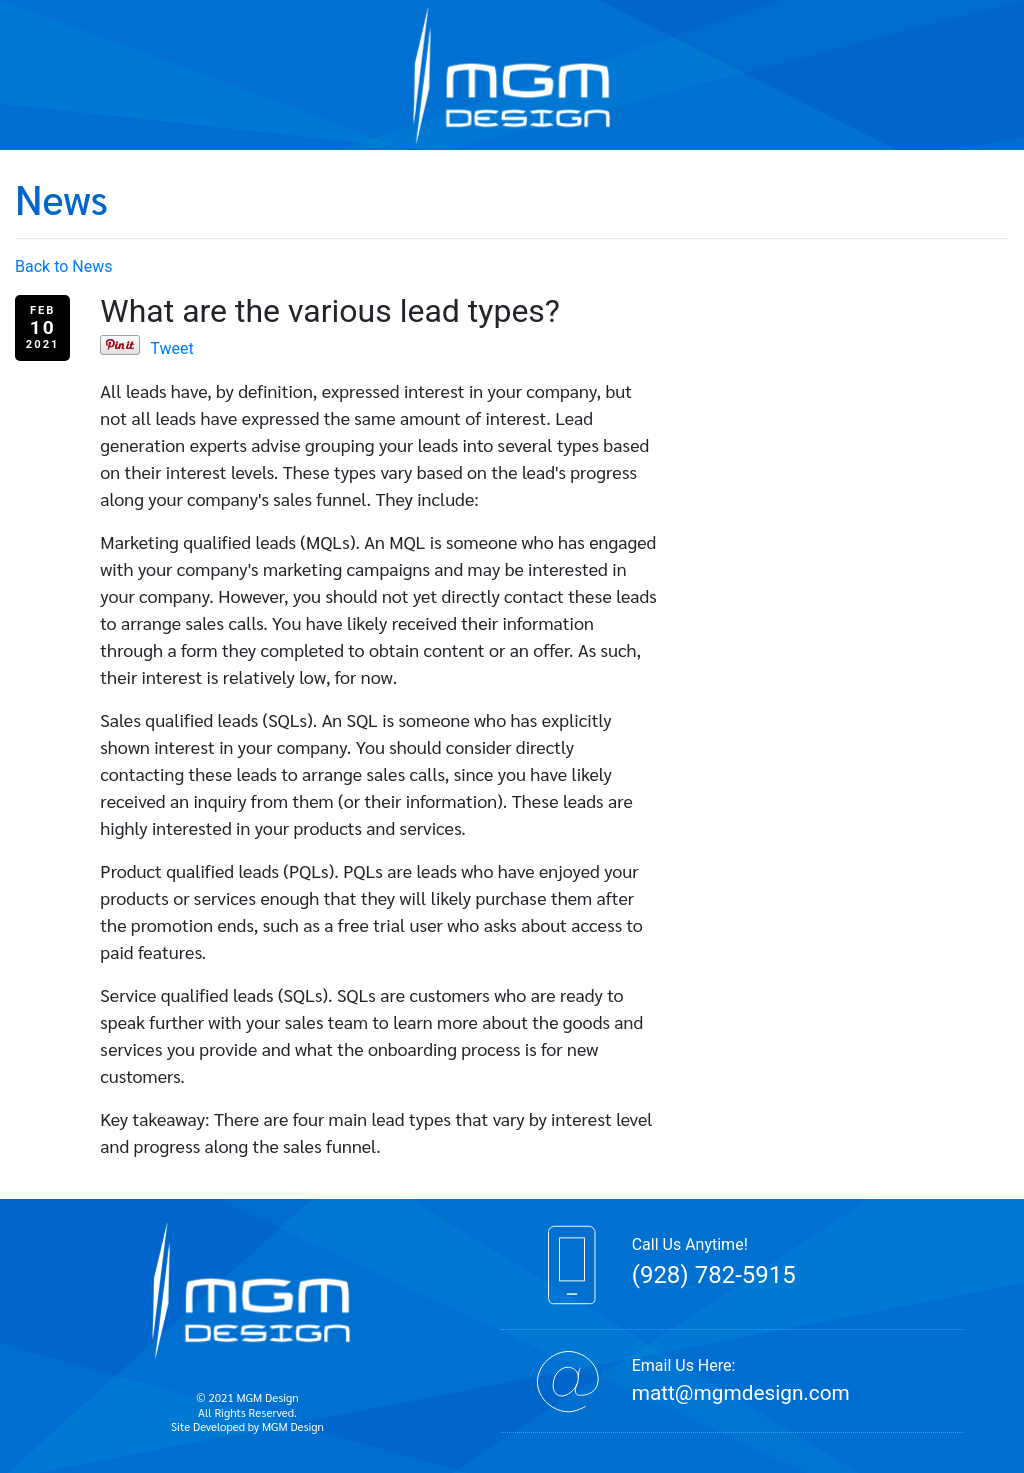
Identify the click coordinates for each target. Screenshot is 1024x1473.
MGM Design (293, 1426)
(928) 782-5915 (714, 1275)
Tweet (171, 348)
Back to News (63, 266)
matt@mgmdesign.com (741, 1393)
